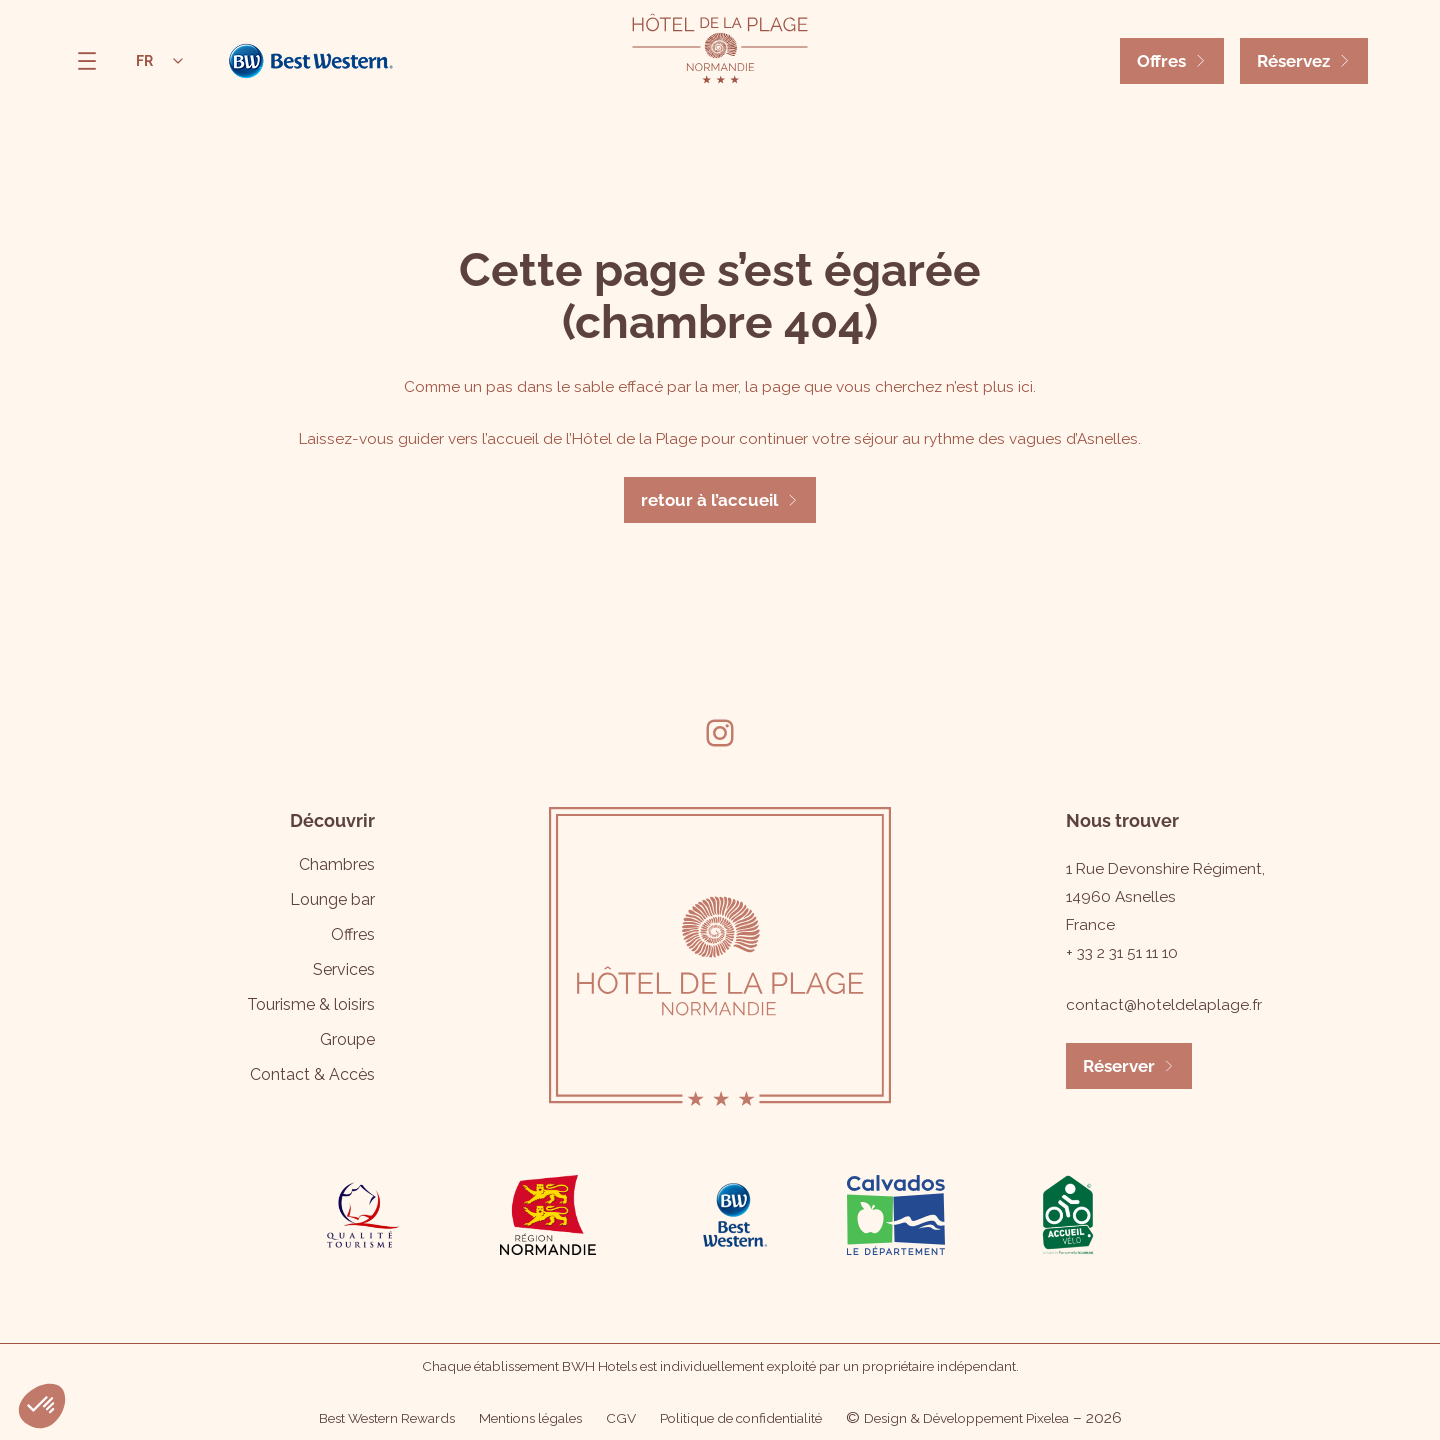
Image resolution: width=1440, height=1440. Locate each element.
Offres (1161, 61)
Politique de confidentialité (741, 1418)
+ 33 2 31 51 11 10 (1122, 953)
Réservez (1293, 61)
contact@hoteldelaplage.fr (1164, 1005)
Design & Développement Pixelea (966, 1418)
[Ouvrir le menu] (87, 61)
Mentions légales (530, 1418)
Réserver (1119, 1066)
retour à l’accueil (709, 500)
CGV (621, 1418)
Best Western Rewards (387, 1418)
